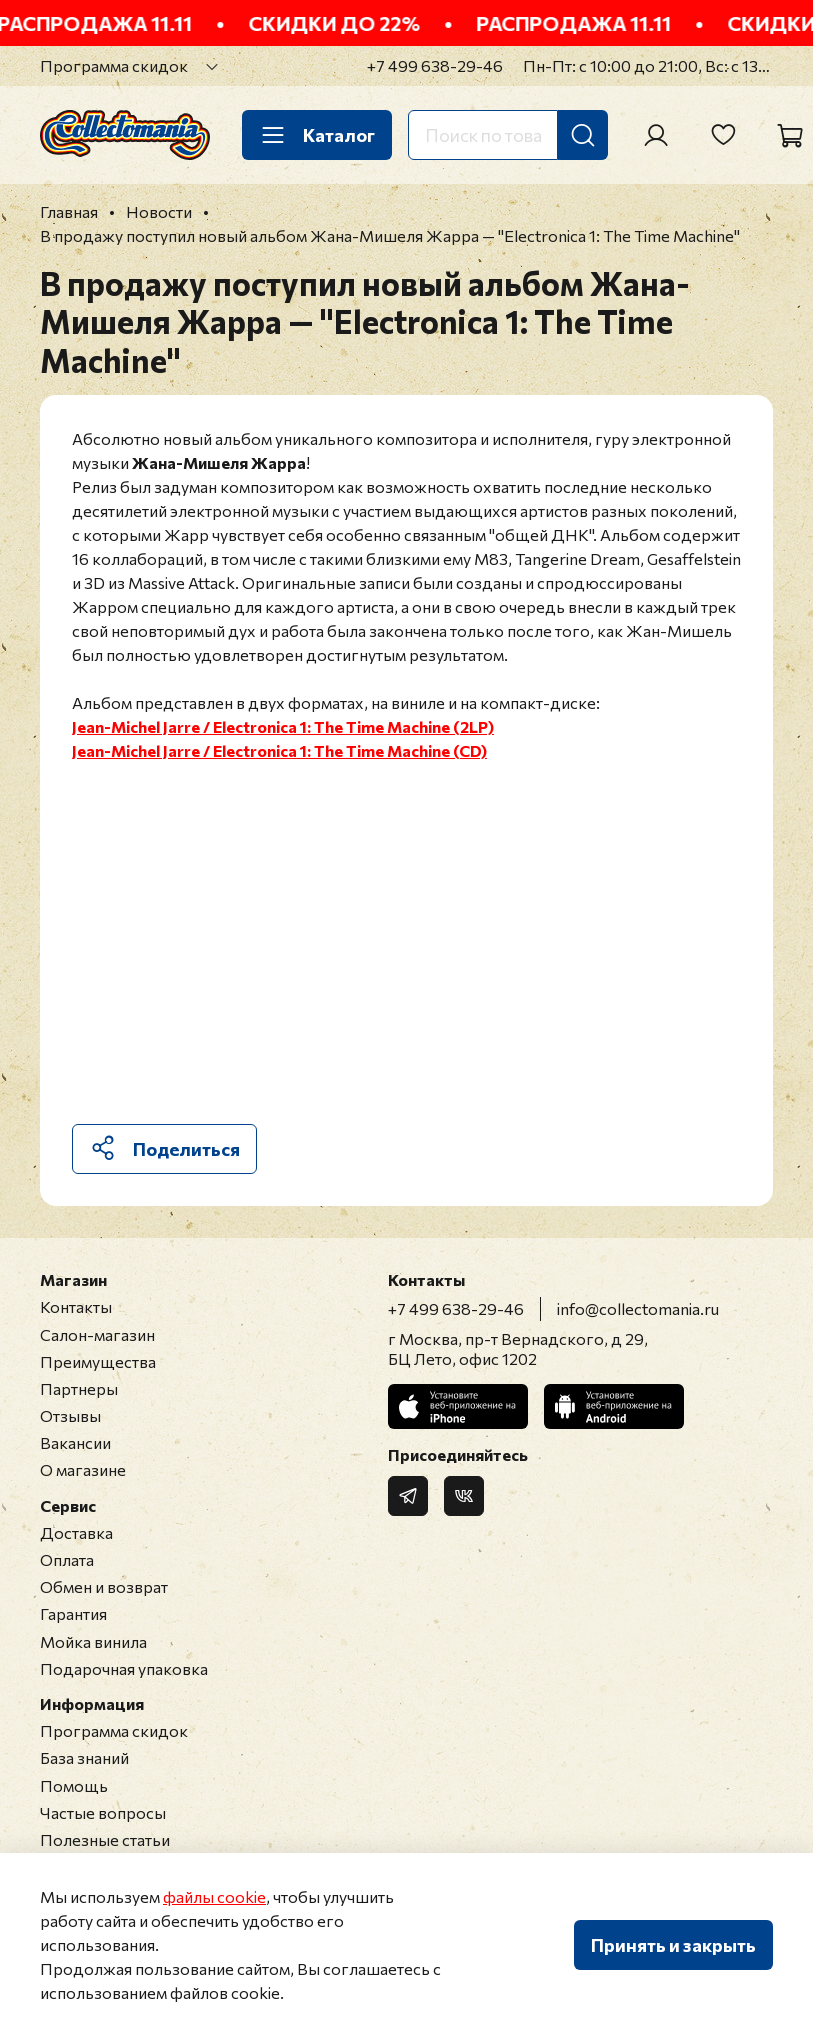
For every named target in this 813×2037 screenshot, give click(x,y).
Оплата (67, 1559)
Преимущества (98, 1361)
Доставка (76, 1532)
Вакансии (75, 1442)
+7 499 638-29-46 (435, 65)
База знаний (84, 1757)
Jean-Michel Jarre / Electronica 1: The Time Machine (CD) (279, 750)
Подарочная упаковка (124, 1668)
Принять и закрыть (673, 1945)
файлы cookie (214, 1896)
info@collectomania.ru (638, 1308)
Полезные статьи (105, 1839)
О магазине (83, 1469)
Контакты (76, 1306)
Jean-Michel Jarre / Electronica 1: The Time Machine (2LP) (283, 726)
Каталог (317, 135)
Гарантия (73, 1613)
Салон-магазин (97, 1334)
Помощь (74, 1785)
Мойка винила (93, 1641)
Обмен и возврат (104, 1586)
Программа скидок (114, 65)
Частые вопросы (103, 1812)
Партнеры (79, 1388)
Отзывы (70, 1415)
